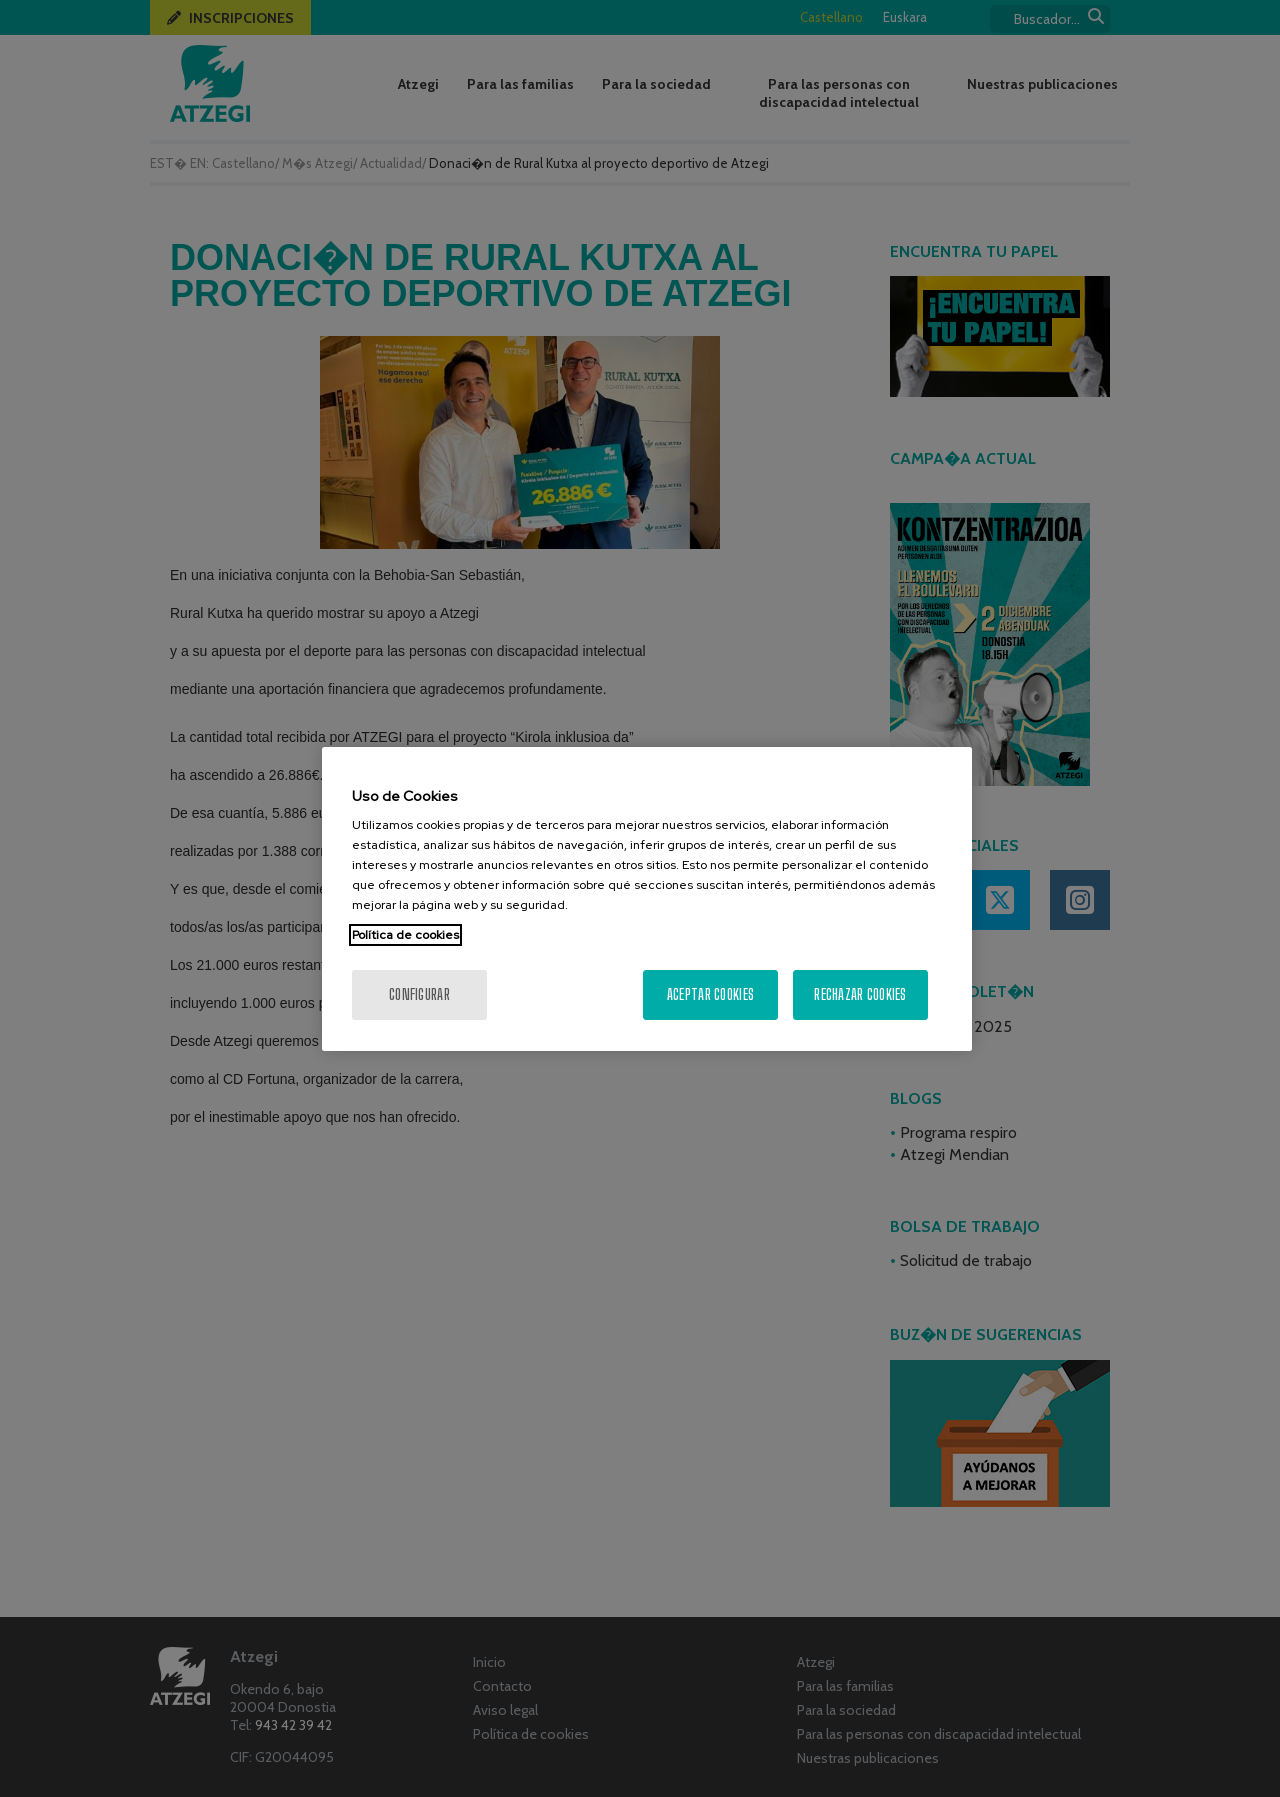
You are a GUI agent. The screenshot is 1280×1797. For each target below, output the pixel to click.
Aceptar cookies (710, 994)
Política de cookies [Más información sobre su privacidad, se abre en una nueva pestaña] (405, 935)
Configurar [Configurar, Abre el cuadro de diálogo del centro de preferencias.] (419, 994)
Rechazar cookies (860, 994)
